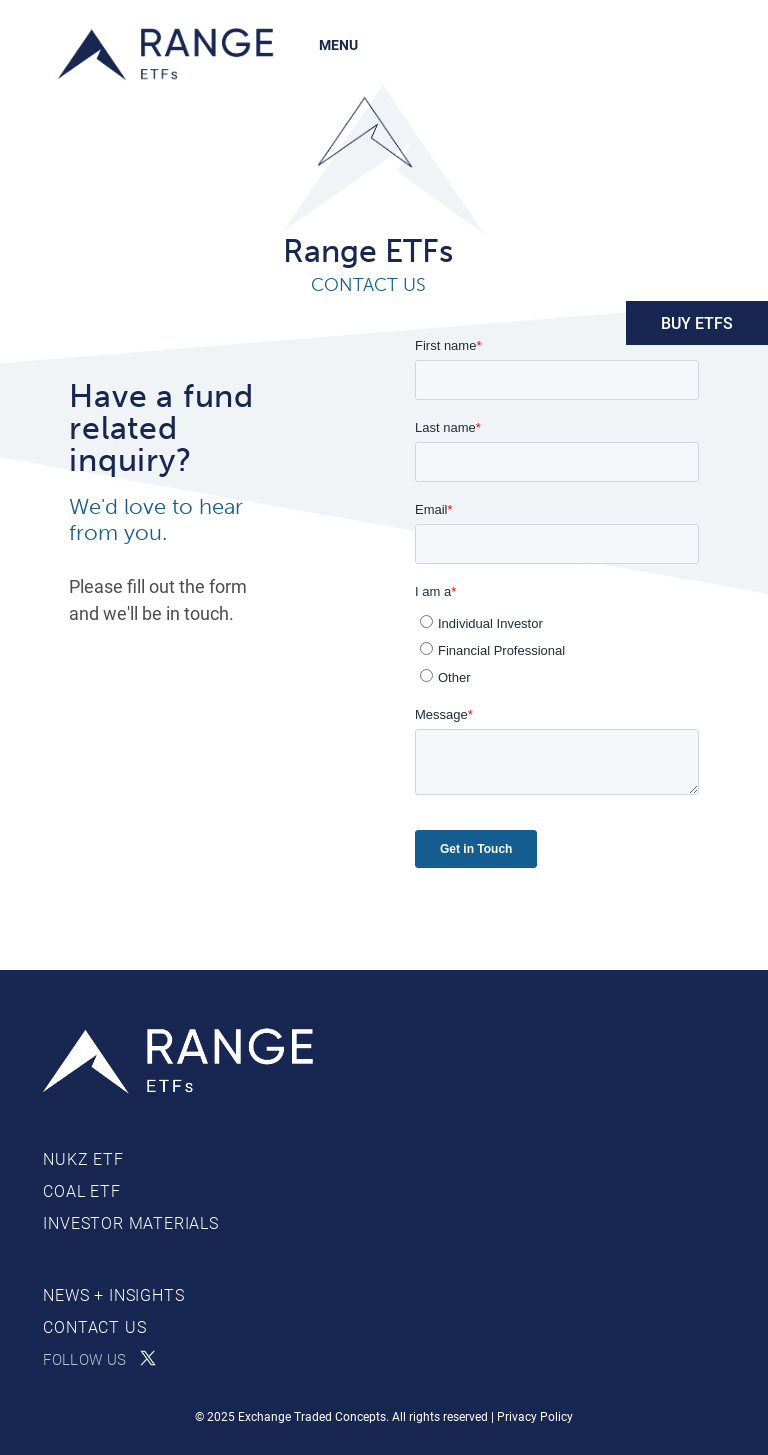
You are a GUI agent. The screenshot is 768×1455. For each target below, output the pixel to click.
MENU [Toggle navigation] (338, 44)
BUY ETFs (697, 322)
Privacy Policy (535, 1416)
